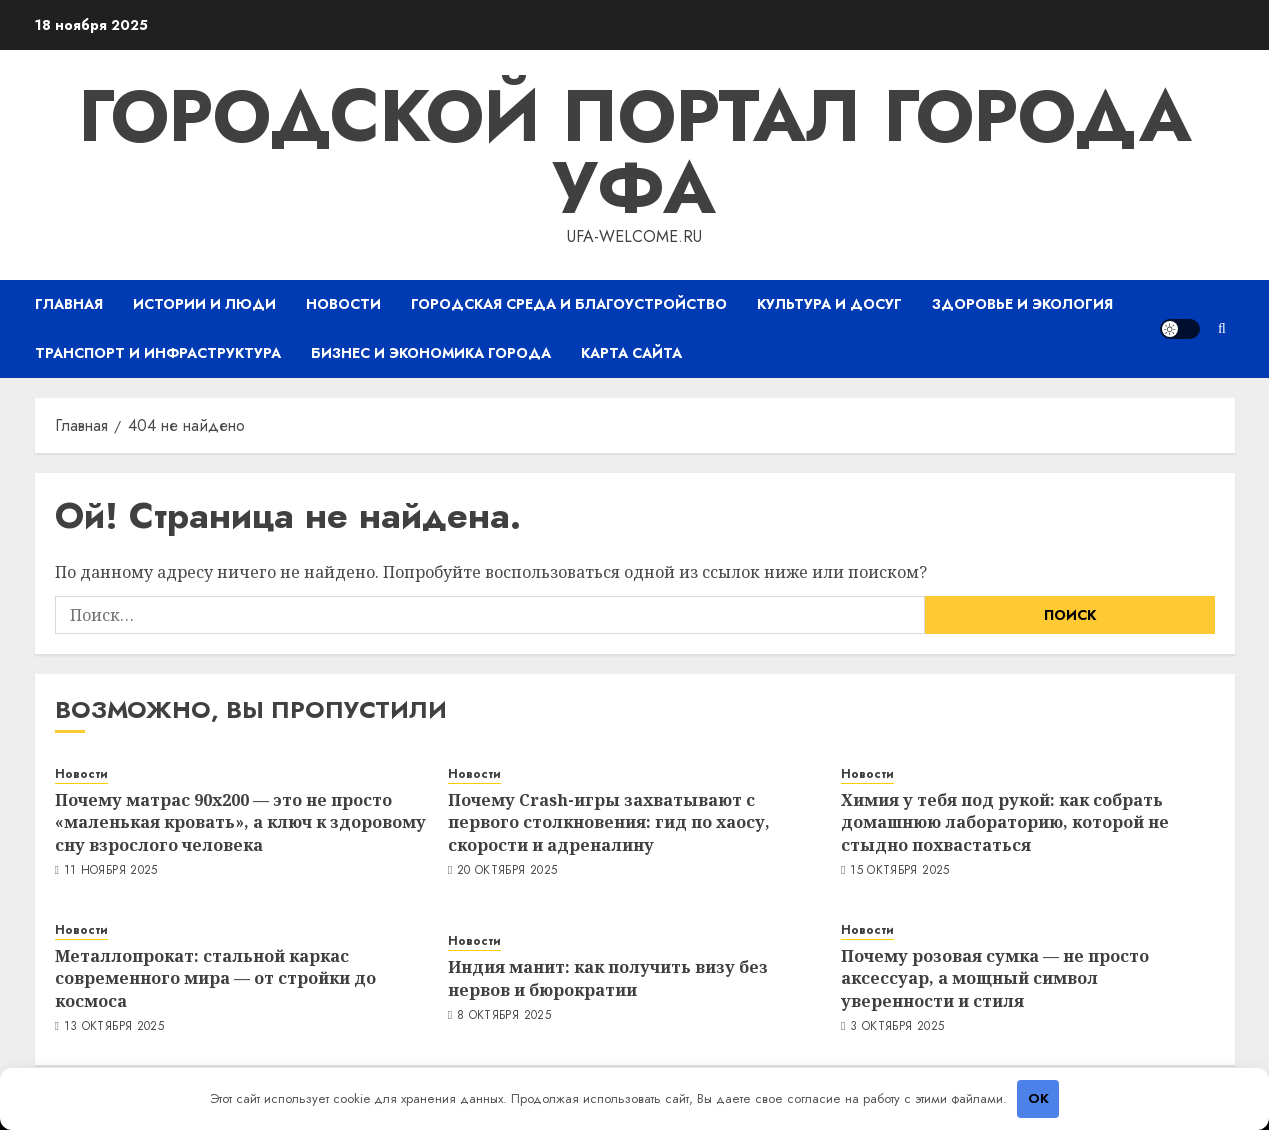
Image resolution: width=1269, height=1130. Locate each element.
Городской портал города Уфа (635, 152)
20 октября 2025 (507, 871)
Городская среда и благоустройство (569, 304)
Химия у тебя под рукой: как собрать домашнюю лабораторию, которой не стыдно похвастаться (1005, 822)
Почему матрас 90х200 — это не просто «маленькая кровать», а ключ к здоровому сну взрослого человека (240, 822)
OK (1038, 1098)
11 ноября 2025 (111, 871)
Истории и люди (204, 304)
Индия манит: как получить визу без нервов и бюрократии (608, 978)
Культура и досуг (829, 304)
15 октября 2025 (899, 871)
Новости (343, 304)
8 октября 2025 (504, 1016)
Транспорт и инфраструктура (158, 353)
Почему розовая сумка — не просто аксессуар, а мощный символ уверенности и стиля (995, 978)
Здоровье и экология (1022, 304)
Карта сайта (631, 353)
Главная (69, 304)
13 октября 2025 (114, 1027)
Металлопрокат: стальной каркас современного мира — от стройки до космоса (215, 978)
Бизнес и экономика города (431, 353)
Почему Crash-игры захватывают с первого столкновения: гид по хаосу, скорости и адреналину (609, 822)
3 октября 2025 (897, 1027)
